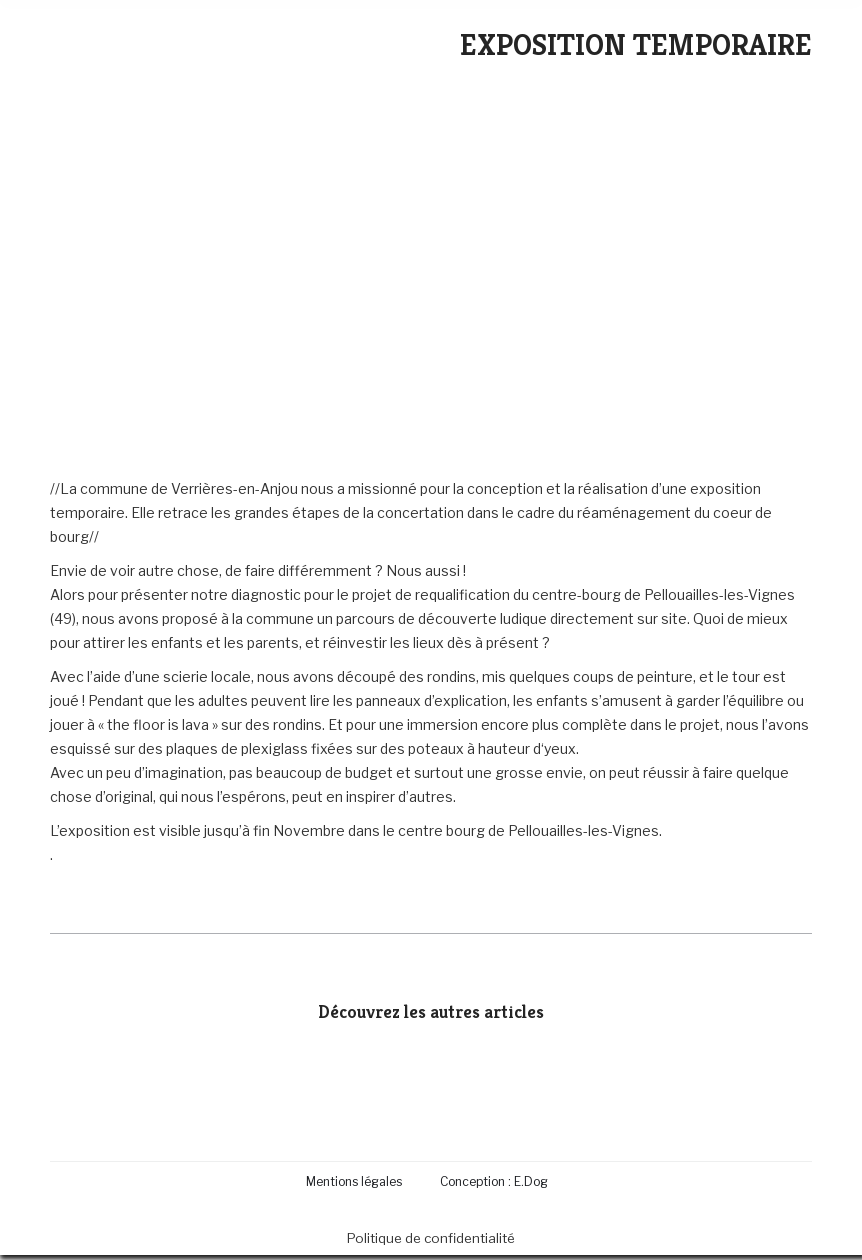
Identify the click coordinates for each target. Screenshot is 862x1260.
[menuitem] (358, 1181)
